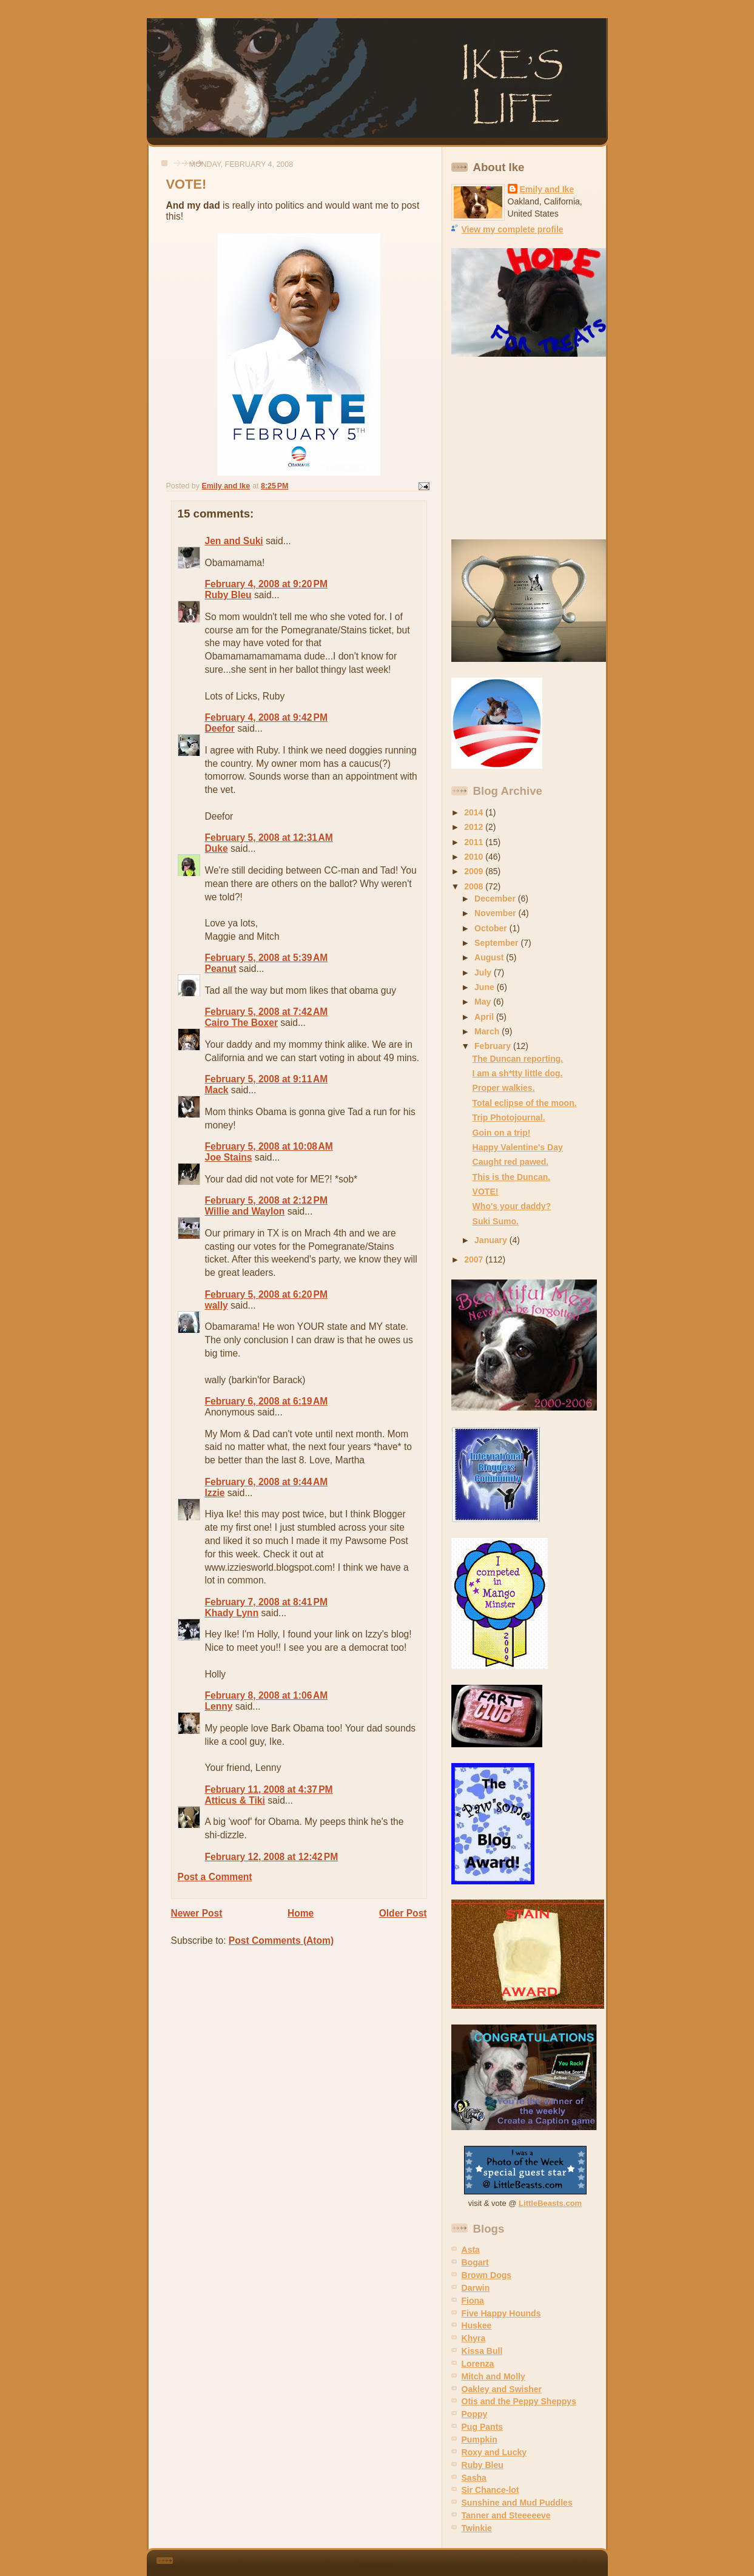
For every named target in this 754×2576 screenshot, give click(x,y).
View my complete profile (513, 229)
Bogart (475, 2262)
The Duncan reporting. (518, 1059)
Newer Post (197, 1913)
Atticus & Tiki (235, 1800)
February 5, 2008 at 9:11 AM (266, 1079)
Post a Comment (215, 1877)
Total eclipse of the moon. (525, 1103)
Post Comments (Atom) (281, 1940)
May (483, 1001)
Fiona (473, 2300)
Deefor (220, 728)
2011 (474, 842)
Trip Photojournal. (509, 1117)
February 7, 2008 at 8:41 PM (266, 1602)
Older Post (403, 1913)
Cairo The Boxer (241, 1022)
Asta (471, 2249)
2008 (474, 886)
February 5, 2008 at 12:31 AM (269, 837)
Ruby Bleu (228, 595)
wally (216, 1305)
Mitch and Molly (493, 2376)
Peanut (221, 968)
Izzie (215, 1493)
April (485, 1017)
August (490, 957)
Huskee (477, 2325)
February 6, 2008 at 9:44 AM (266, 1482)
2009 (474, 871)
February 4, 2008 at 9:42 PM (266, 717)
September (497, 943)
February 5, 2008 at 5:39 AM (266, 958)
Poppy (475, 2414)
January (492, 1240)
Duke (216, 848)
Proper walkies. (504, 1088)
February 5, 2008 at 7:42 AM (266, 1011)
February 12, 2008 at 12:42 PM (271, 1857)
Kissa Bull (482, 2351)
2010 (474, 856)
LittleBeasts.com (550, 2203)
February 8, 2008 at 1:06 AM (266, 1695)
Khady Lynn (232, 1613)
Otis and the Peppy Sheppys (519, 2401)
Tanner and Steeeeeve (506, 2515)
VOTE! (486, 1191)
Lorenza (478, 2364)
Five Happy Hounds (501, 2313)
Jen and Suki (234, 541)
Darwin (476, 2288)
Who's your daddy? (512, 1206)
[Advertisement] (527, 448)
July (484, 972)
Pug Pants (482, 2427)
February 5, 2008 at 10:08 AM (269, 1146)
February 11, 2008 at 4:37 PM (269, 1789)
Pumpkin (479, 2439)
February (493, 1046)
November (496, 913)
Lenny (219, 1706)
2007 (474, 1259)
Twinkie (477, 2528)
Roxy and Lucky (494, 2452)
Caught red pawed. (511, 1162)
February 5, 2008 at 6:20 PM (266, 1294)
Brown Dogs (487, 2275)
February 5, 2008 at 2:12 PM (266, 1200)
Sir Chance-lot (490, 2490)
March (488, 1031)
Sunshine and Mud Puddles (517, 2502)
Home (301, 1913)
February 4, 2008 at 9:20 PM (266, 584)
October (492, 928)
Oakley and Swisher (502, 2389)
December (496, 898)
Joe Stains (228, 1157)
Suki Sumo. (496, 1221)
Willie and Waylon (245, 1211)
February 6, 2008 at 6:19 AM (266, 1401)
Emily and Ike (547, 189)
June (485, 987)
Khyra (474, 2338)
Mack (217, 1090)
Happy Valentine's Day (518, 1147)
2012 (474, 827)
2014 (474, 812)
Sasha (474, 2478)
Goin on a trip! (502, 1133)
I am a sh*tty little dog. (518, 1073)
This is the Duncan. (512, 1177)
